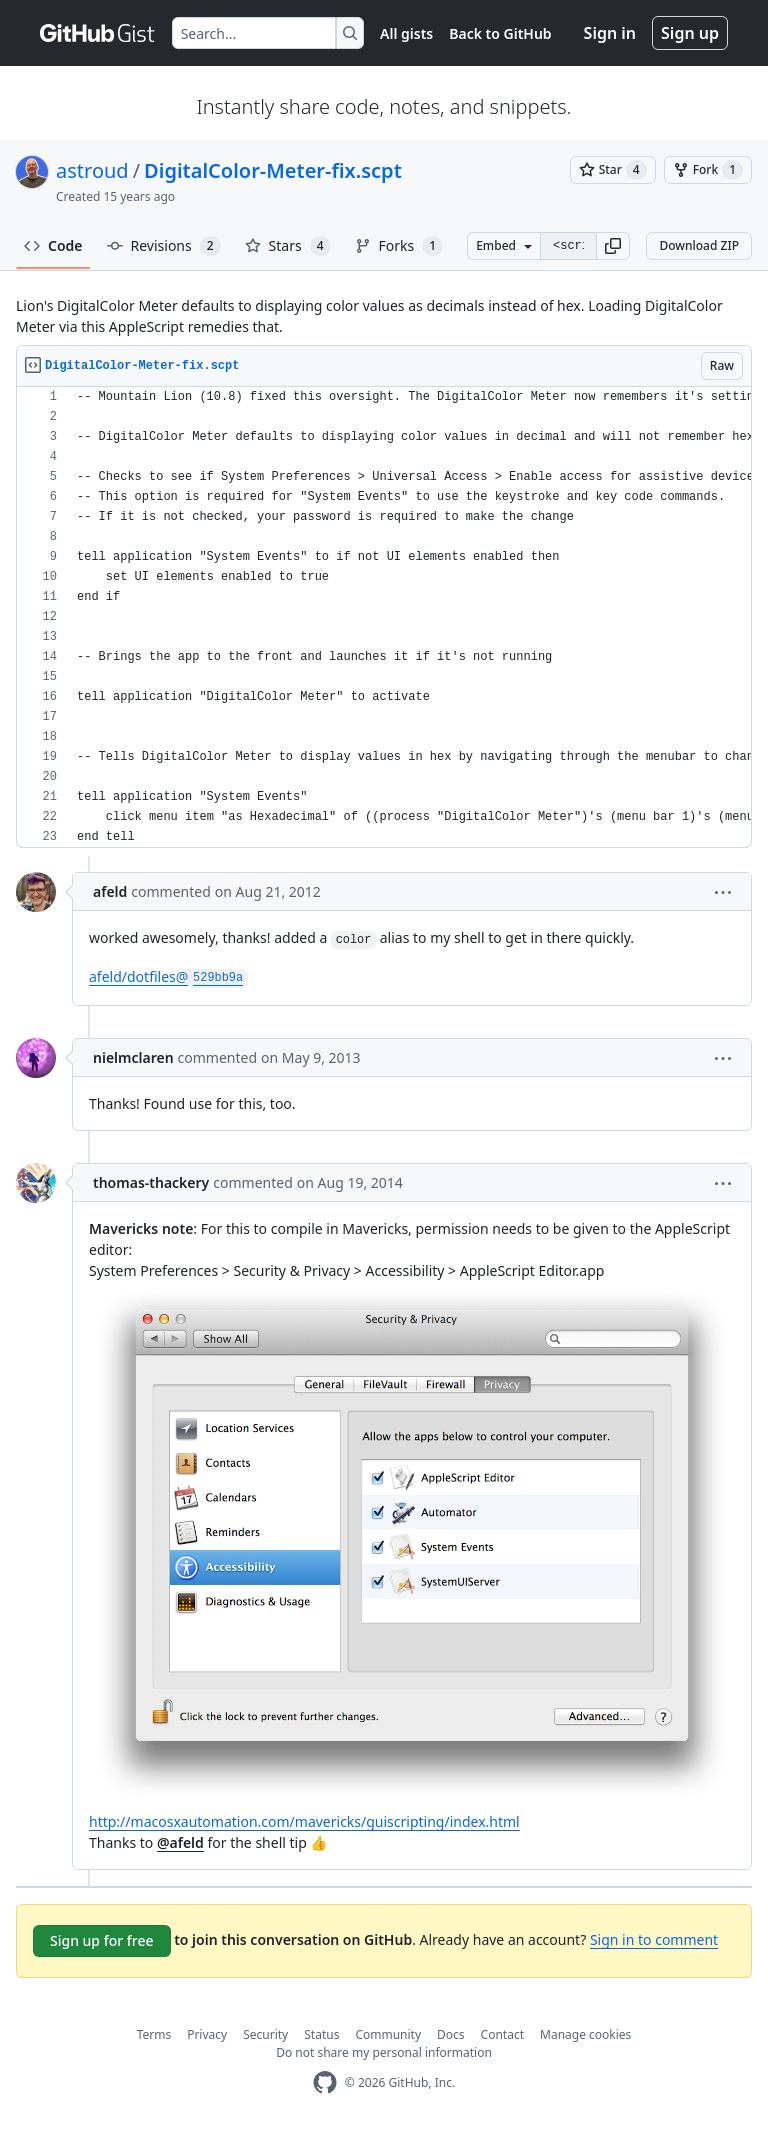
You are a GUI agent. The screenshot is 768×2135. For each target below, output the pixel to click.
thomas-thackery (151, 1182)
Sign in (610, 33)
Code (53, 245)
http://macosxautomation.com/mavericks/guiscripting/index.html (304, 1821)
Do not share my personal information (384, 2052)
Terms (154, 2034)
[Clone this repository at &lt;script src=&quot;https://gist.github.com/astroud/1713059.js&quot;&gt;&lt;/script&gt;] (568, 246)
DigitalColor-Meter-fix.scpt (273, 170)
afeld (110, 891)
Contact (502, 2034)
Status (321, 2034)
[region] (384, 617)
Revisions (164, 246)
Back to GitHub (500, 33)
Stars (288, 246)
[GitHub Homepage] (325, 2082)
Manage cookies (585, 2034)
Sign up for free (102, 1940)
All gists (406, 33)
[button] (613, 246)
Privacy (207, 2034)
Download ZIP (699, 245)
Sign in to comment (654, 1939)
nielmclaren (133, 1057)
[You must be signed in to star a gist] (613, 170)
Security (265, 2034)
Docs (451, 2034)
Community (388, 2034)
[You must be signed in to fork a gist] (708, 170)
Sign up (690, 33)
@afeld (180, 1842)
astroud (92, 170)
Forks (399, 246)
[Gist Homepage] (98, 33)
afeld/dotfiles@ (168, 976)
